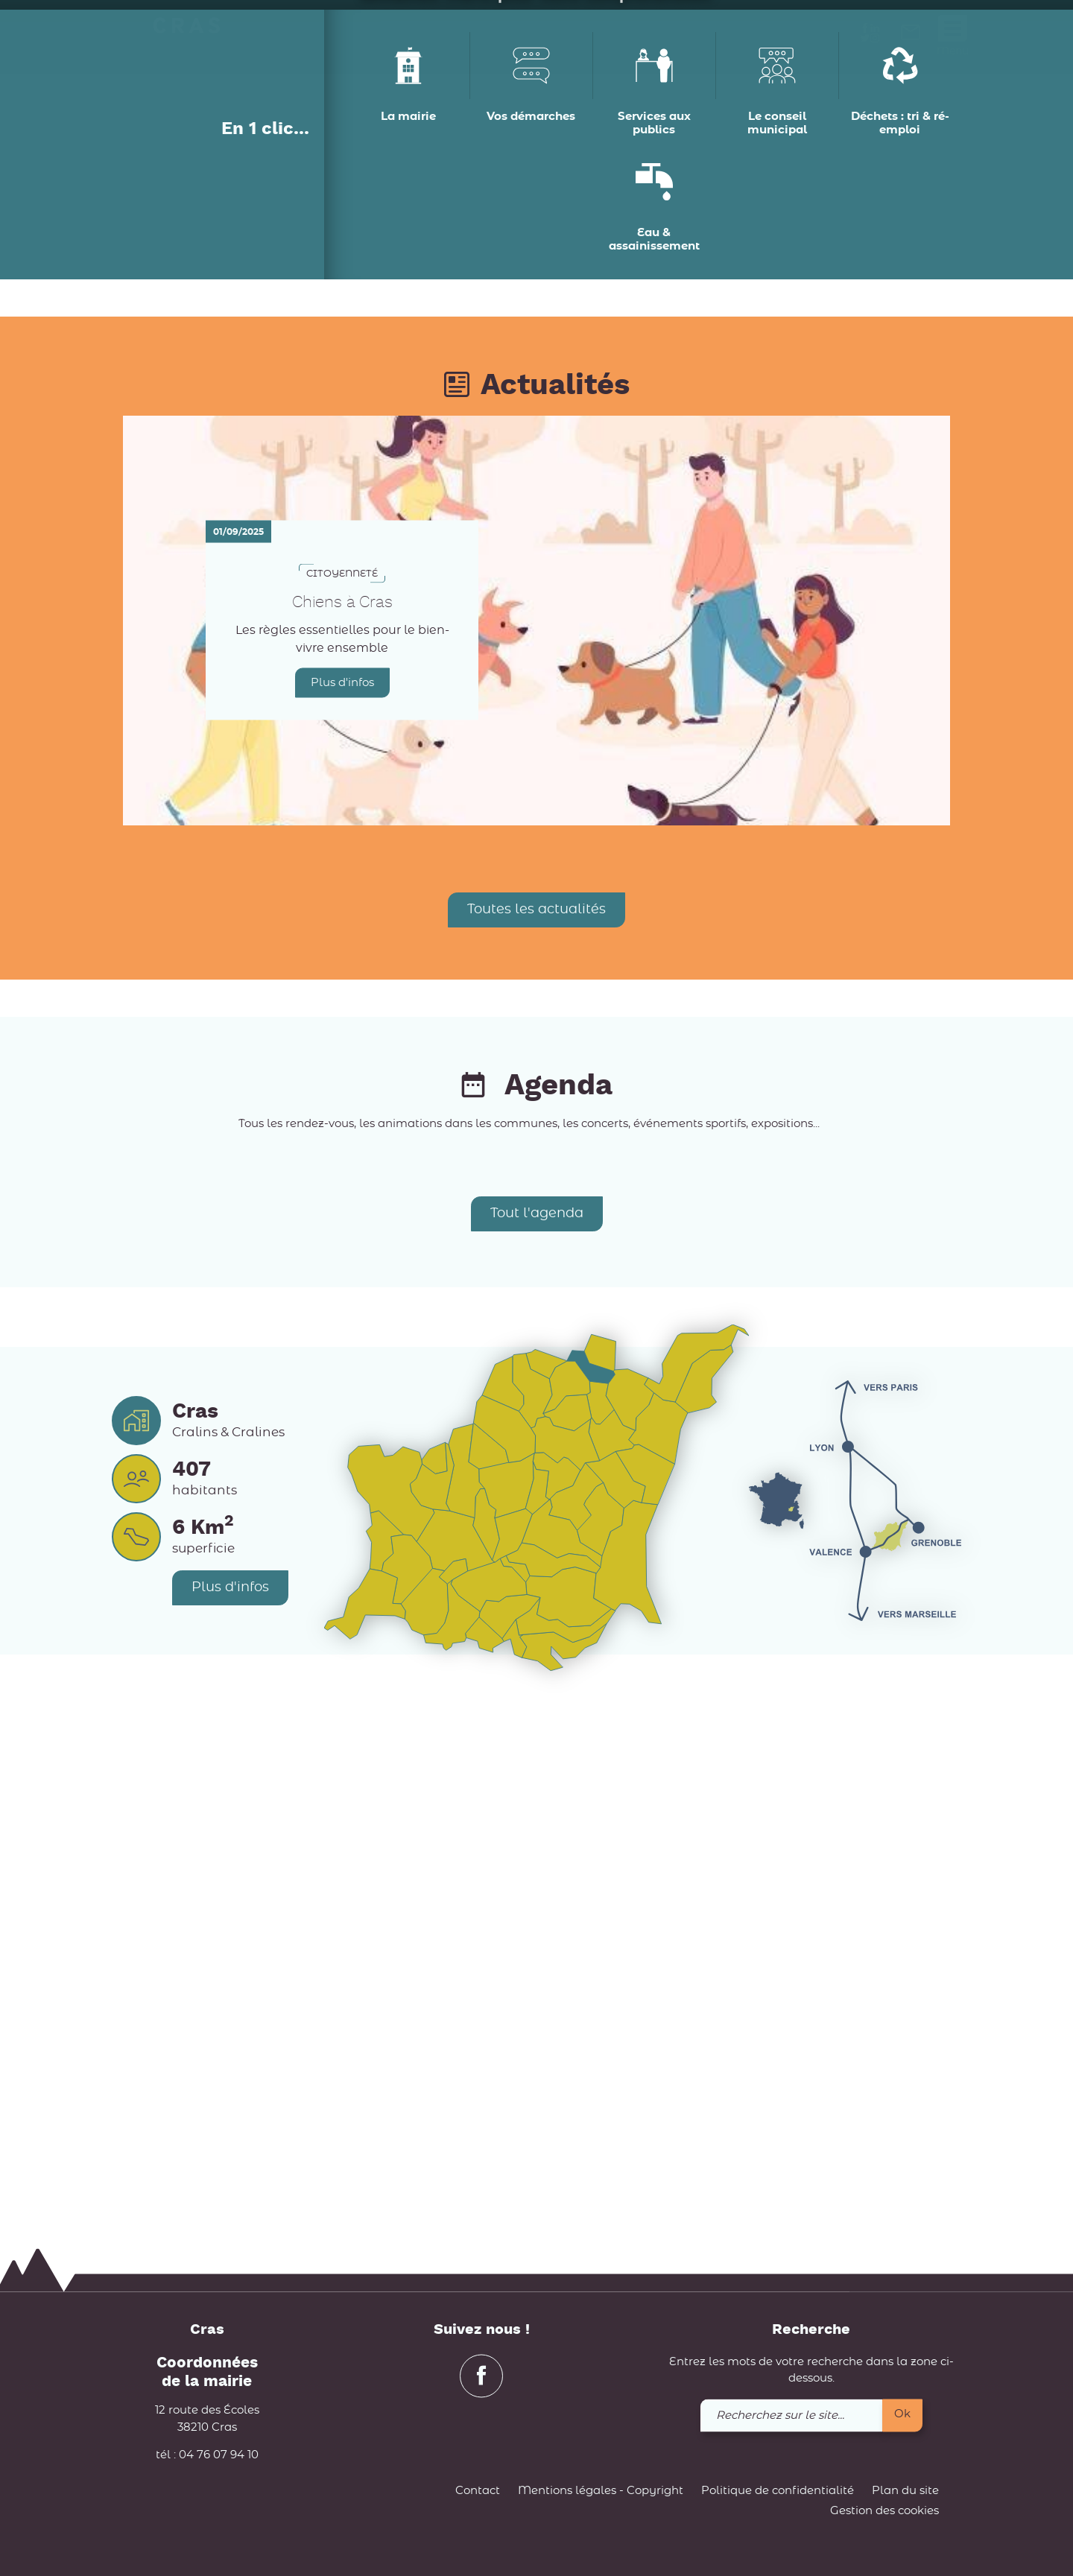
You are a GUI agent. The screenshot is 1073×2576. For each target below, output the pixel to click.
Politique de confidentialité (777, 2490)
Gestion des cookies (884, 2511)
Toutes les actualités (536, 1428)
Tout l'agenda (536, 1732)
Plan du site (905, 2490)
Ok (902, 2414)
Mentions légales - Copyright (600, 2490)
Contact (477, 2490)
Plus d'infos (342, 1202)
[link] (910, 36)
